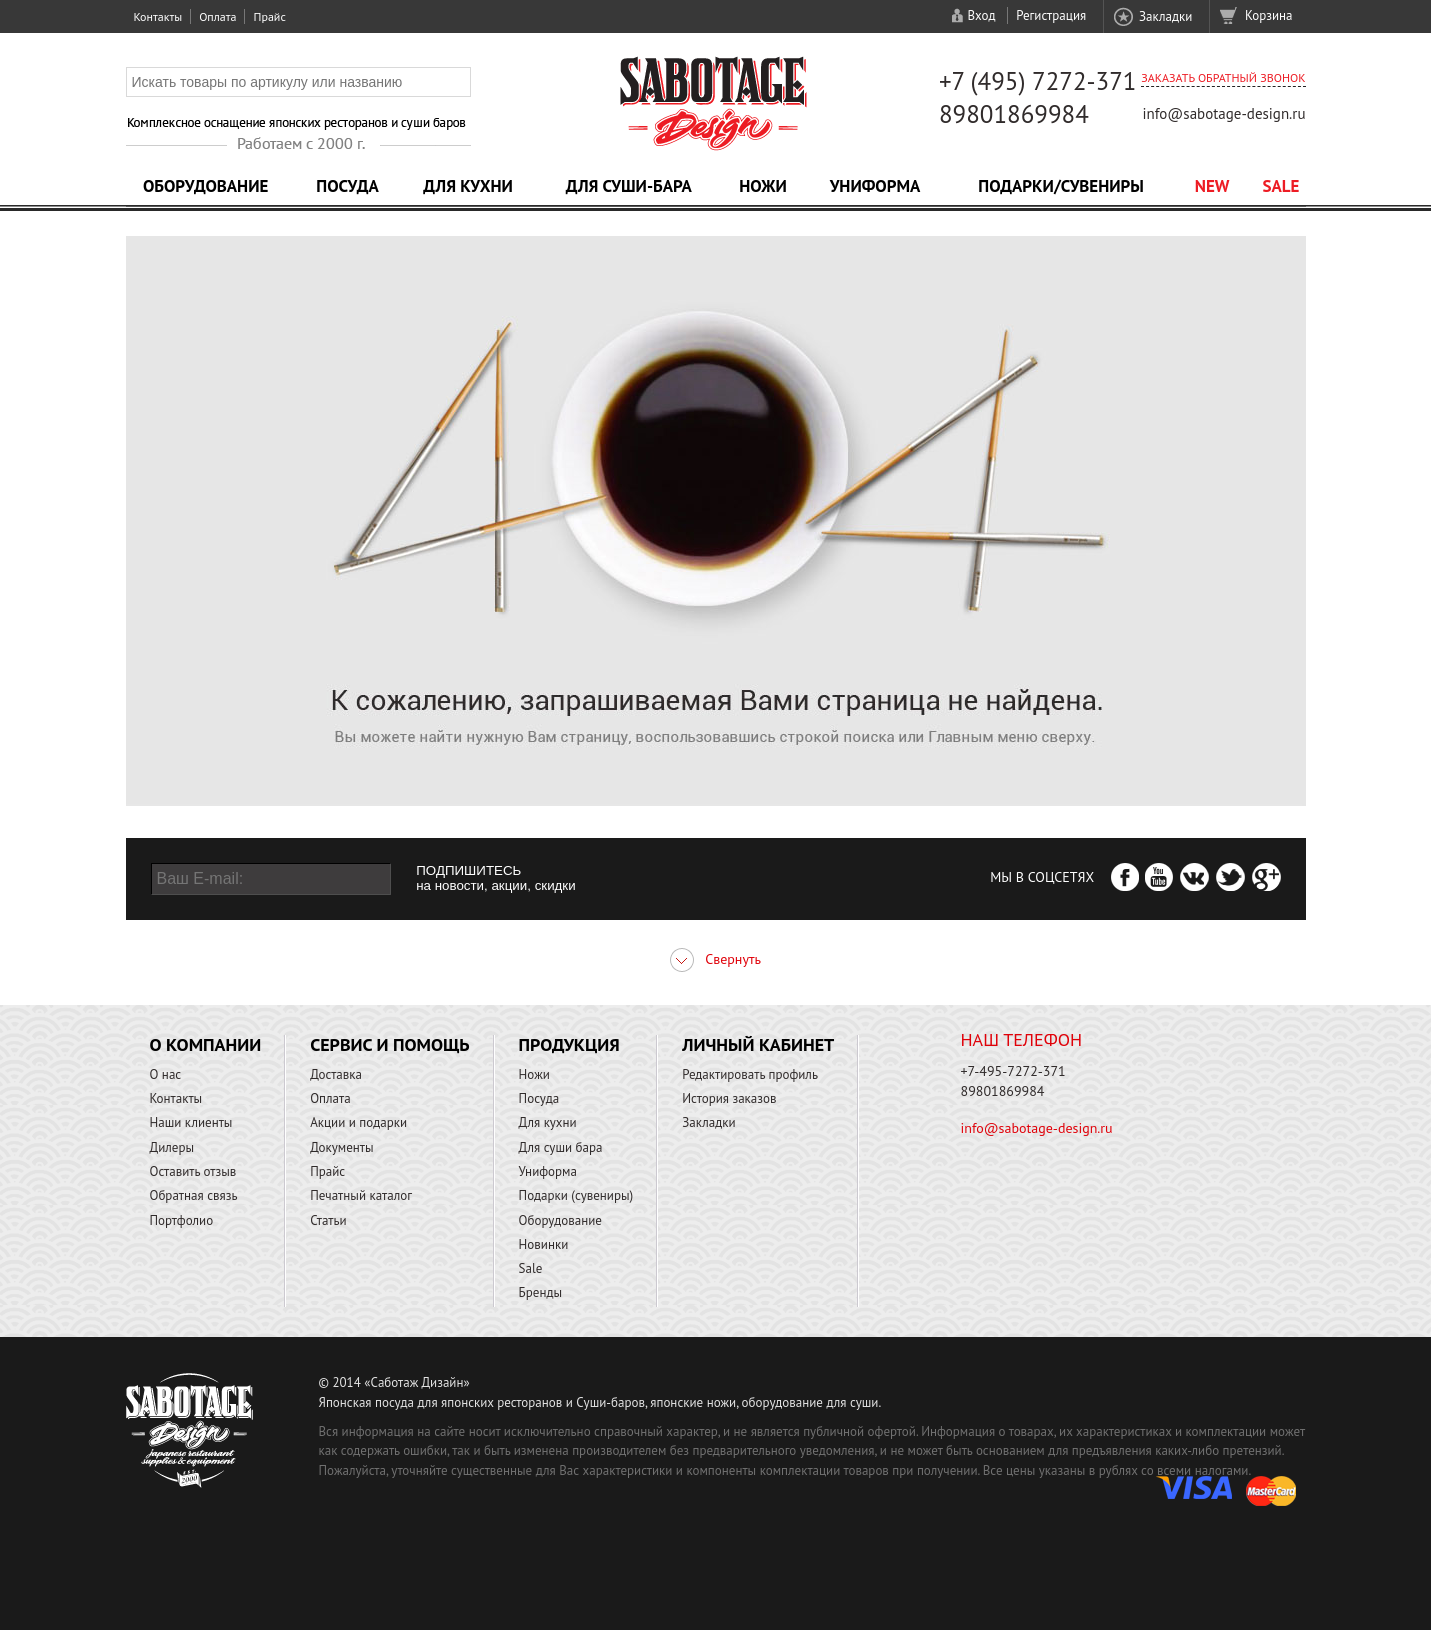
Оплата (217, 16)
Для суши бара (561, 1147)
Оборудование (206, 186)
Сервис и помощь (389, 1044)
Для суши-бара (629, 186)
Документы (341, 1147)
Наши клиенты (191, 1122)
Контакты (158, 16)
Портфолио (182, 1220)
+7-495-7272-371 (1013, 1071)
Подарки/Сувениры (1061, 186)
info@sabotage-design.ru (1223, 113)
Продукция (569, 1044)
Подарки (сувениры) (576, 1195)
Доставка (336, 1074)
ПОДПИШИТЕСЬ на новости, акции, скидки (495, 878)
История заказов (729, 1098)
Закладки (1165, 16)
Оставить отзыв (193, 1171)
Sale (1281, 186)
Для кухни (468, 186)
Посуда (347, 186)
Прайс (269, 16)
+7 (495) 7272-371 (1038, 81)
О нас (166, 1074)
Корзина (1268, 15)
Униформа (875, 186)
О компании (206, 1044)
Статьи (328, 1220)
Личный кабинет (758, 1044)
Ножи (763, 186)
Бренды (540, 1292)
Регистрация (1051, 15)
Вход (981, 15)
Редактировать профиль (750, 1074)
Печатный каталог (361, 1195)
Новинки (544, 1244)
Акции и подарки (358, 1122)
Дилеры (172, 1147)
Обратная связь (194, 1195)
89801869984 (1014, 114)
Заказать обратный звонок (1223, 77)
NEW (1212, 186)
